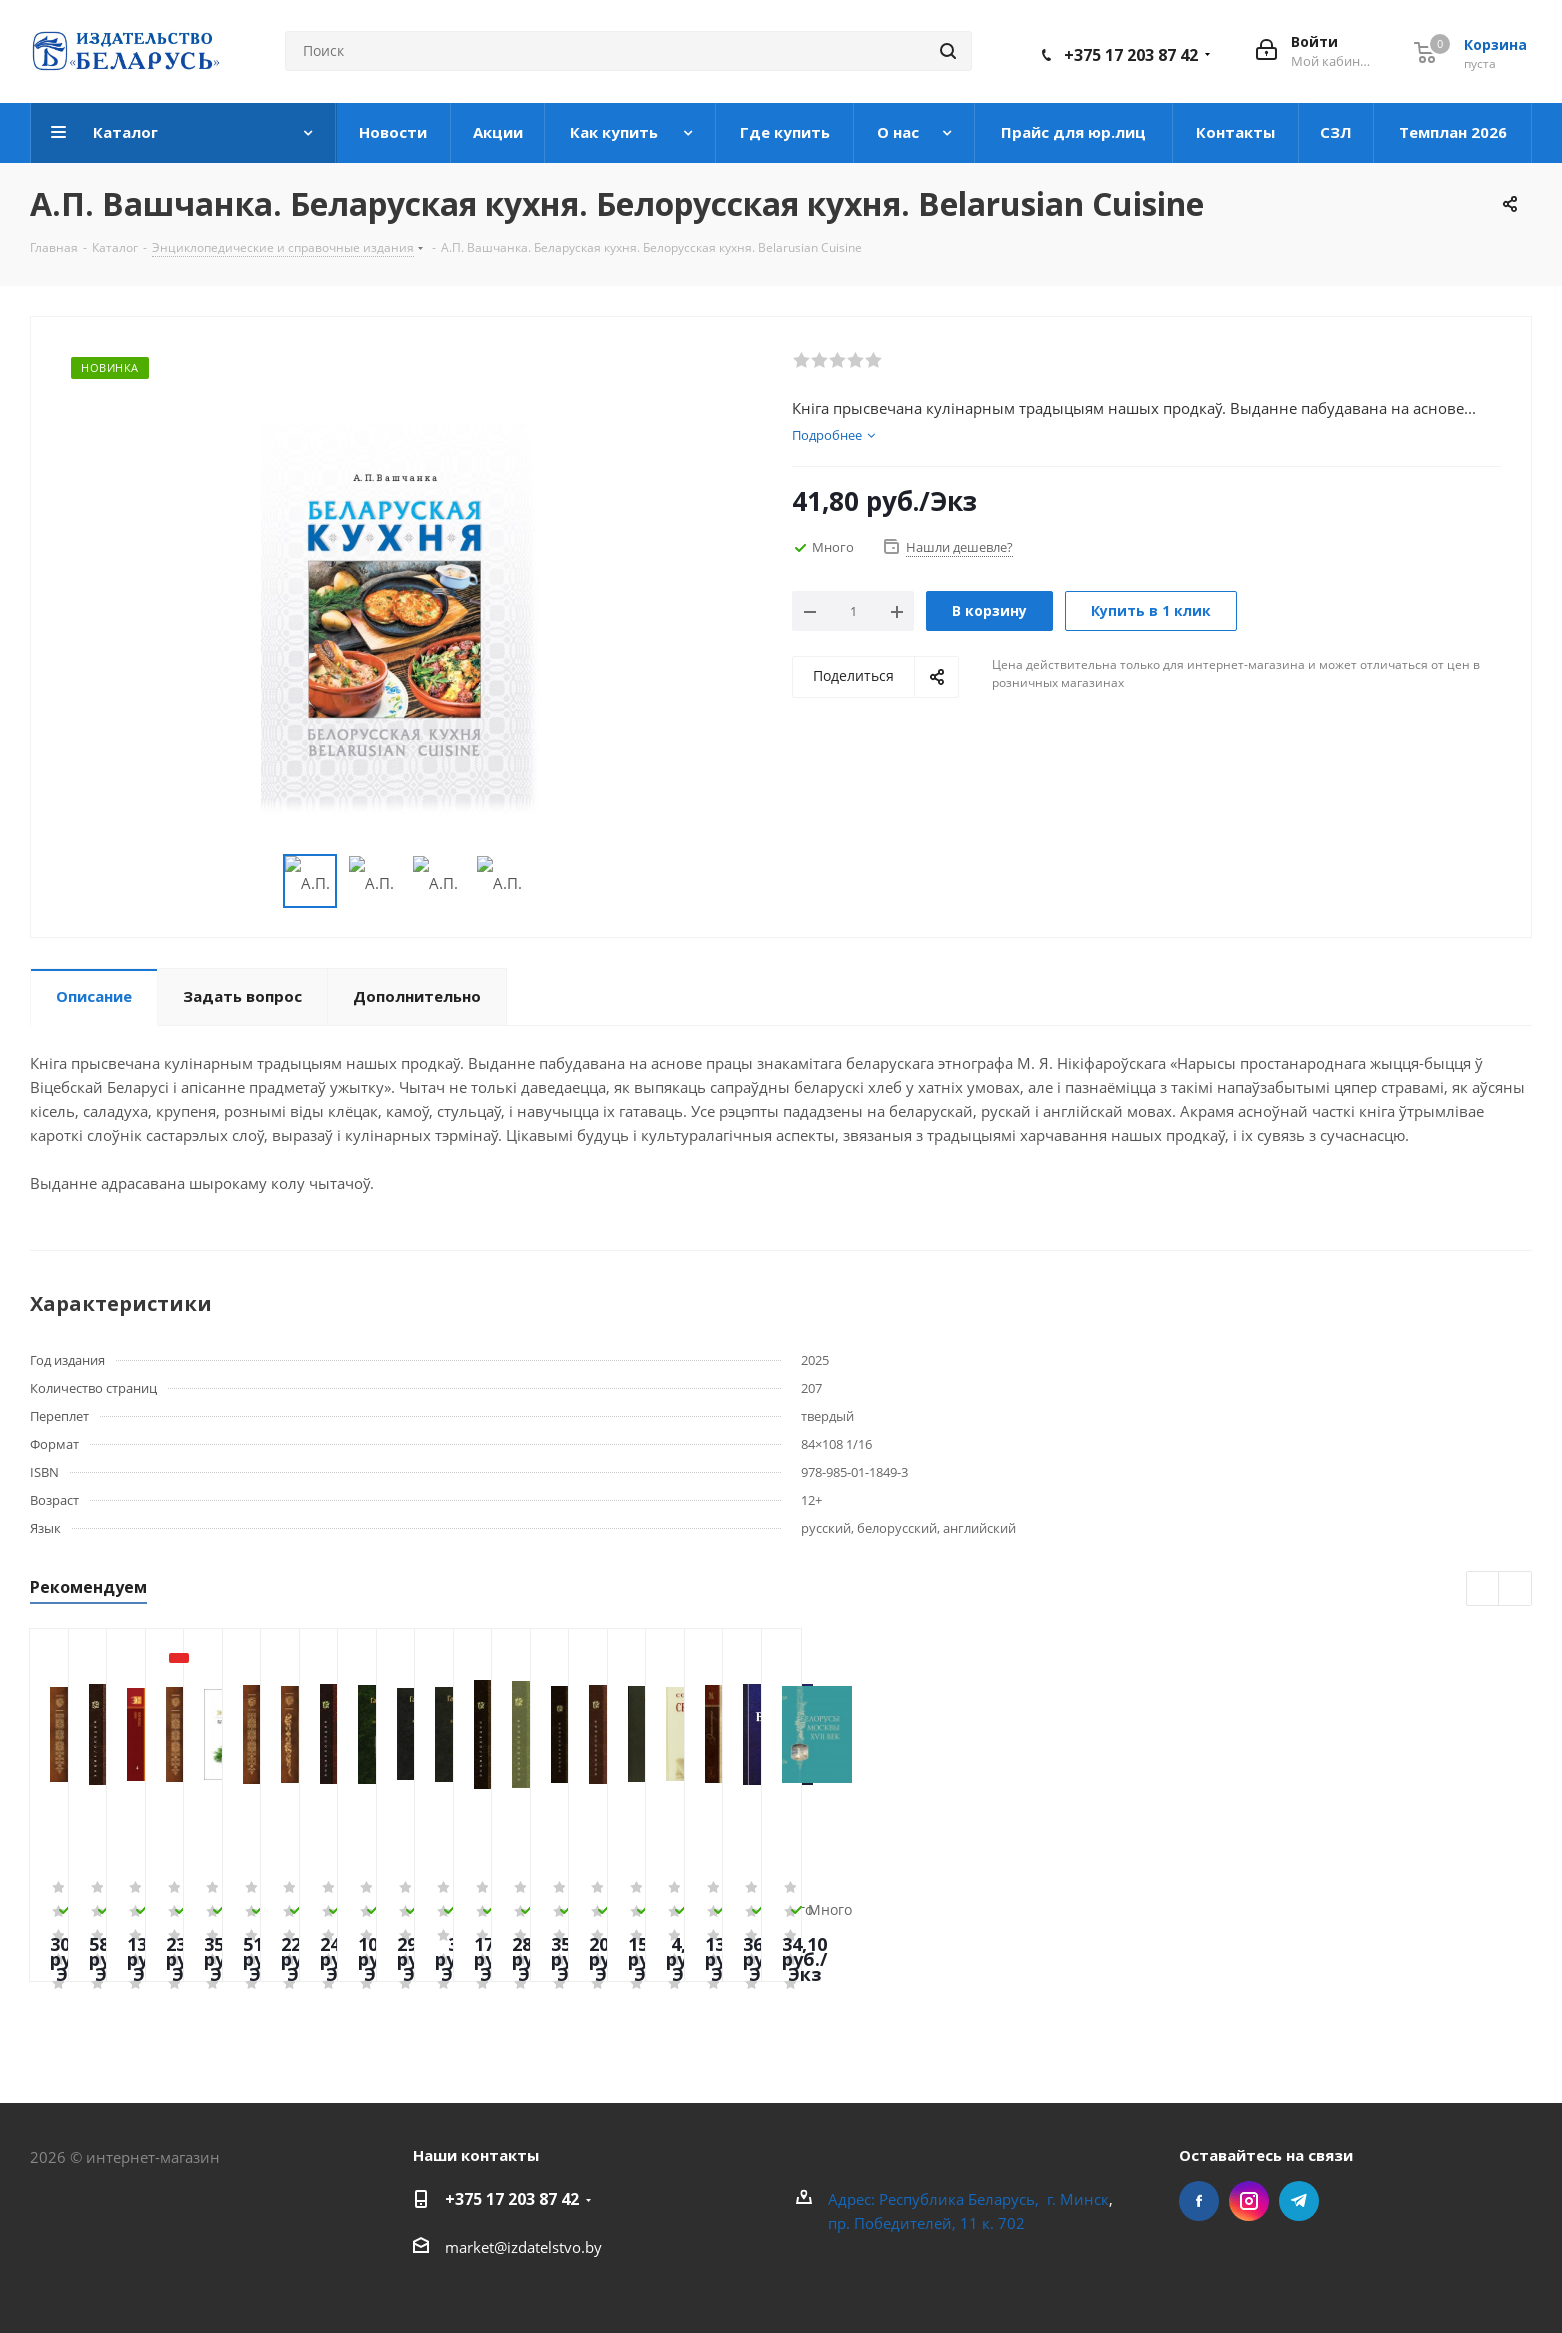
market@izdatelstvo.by (523, 2247)
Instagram (1249, 2201)
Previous (259, 881)
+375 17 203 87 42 (1131, 55)
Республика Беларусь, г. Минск (994, 2199)
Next (551, 881)
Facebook (1199, 2201)
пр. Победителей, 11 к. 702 (926, 2223)
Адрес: (853, 2199)
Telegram (1299, 2201)
